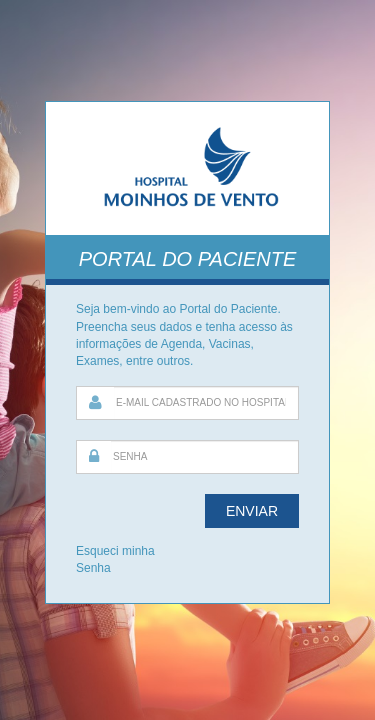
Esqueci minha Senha (115, 559)
